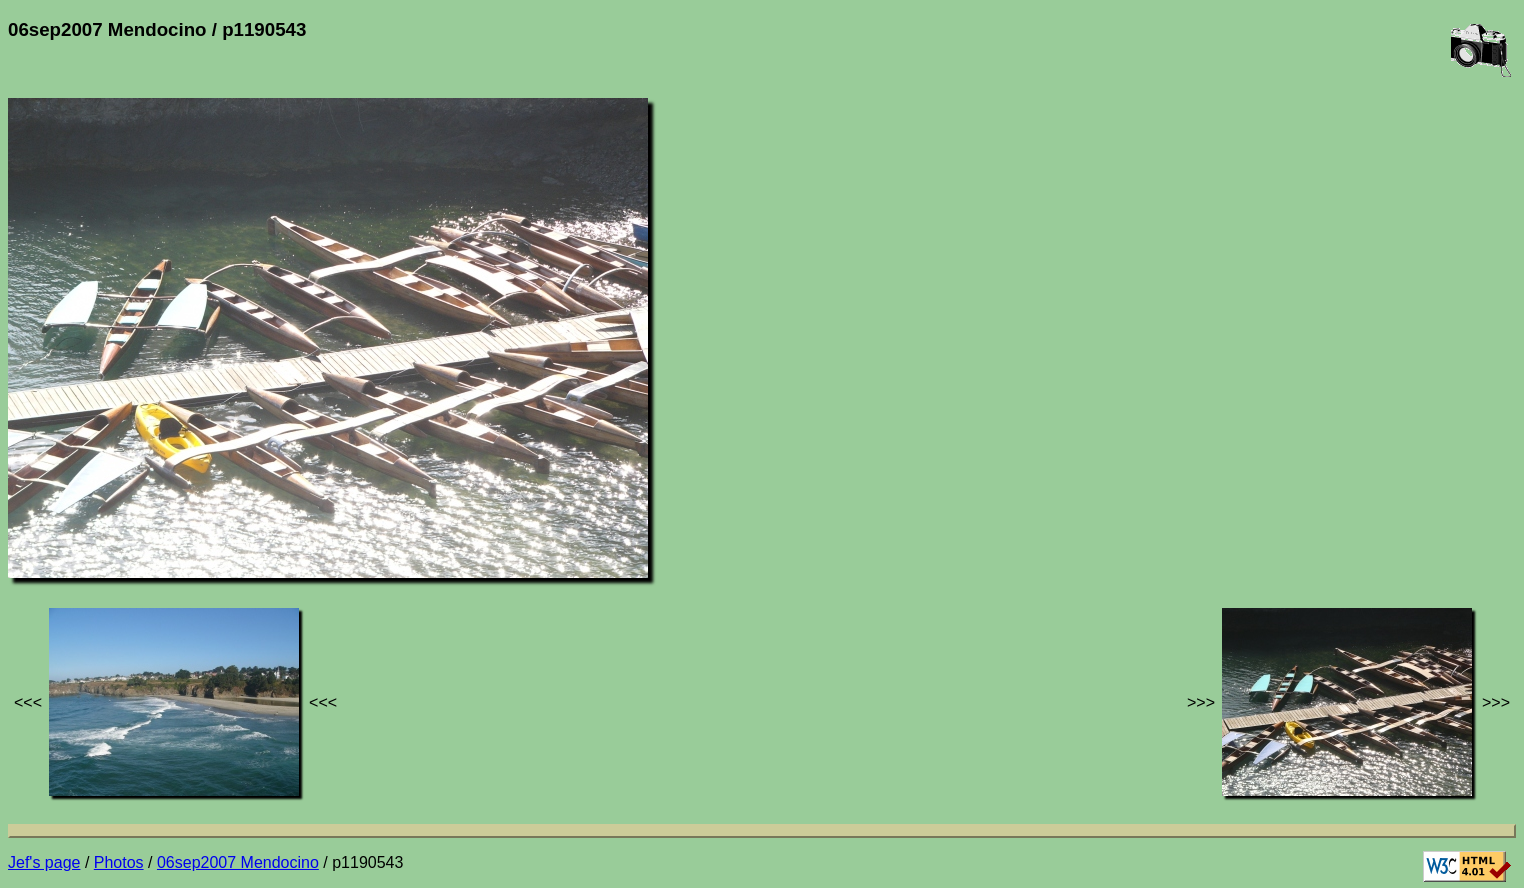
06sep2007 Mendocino (238, 862)
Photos (119, 862)
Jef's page (44, 862)
